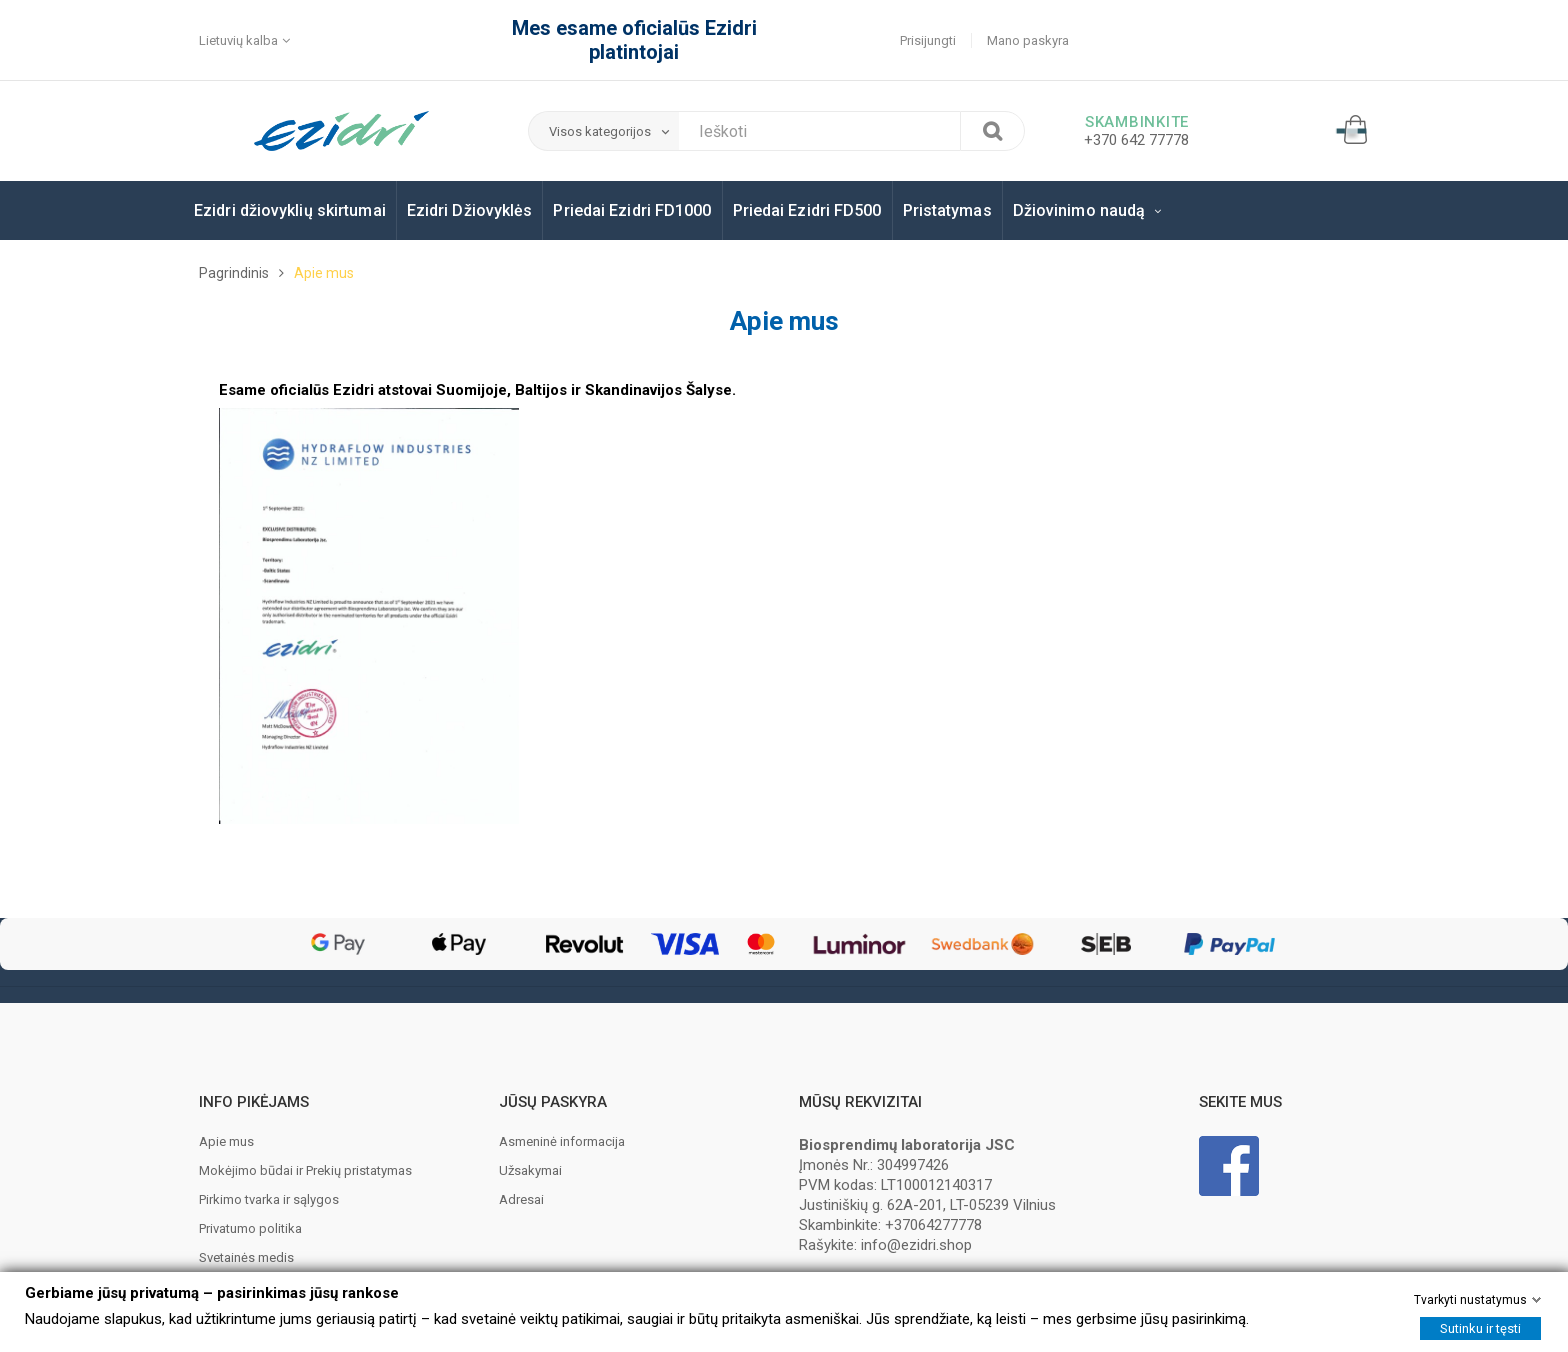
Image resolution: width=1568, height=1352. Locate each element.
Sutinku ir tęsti (1480, 1328)
